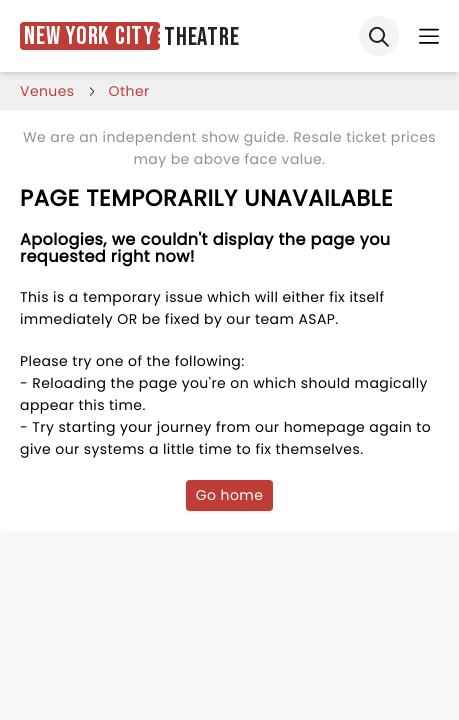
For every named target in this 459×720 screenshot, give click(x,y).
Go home (230, 495)
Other (129, 91)
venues (47, 91)
